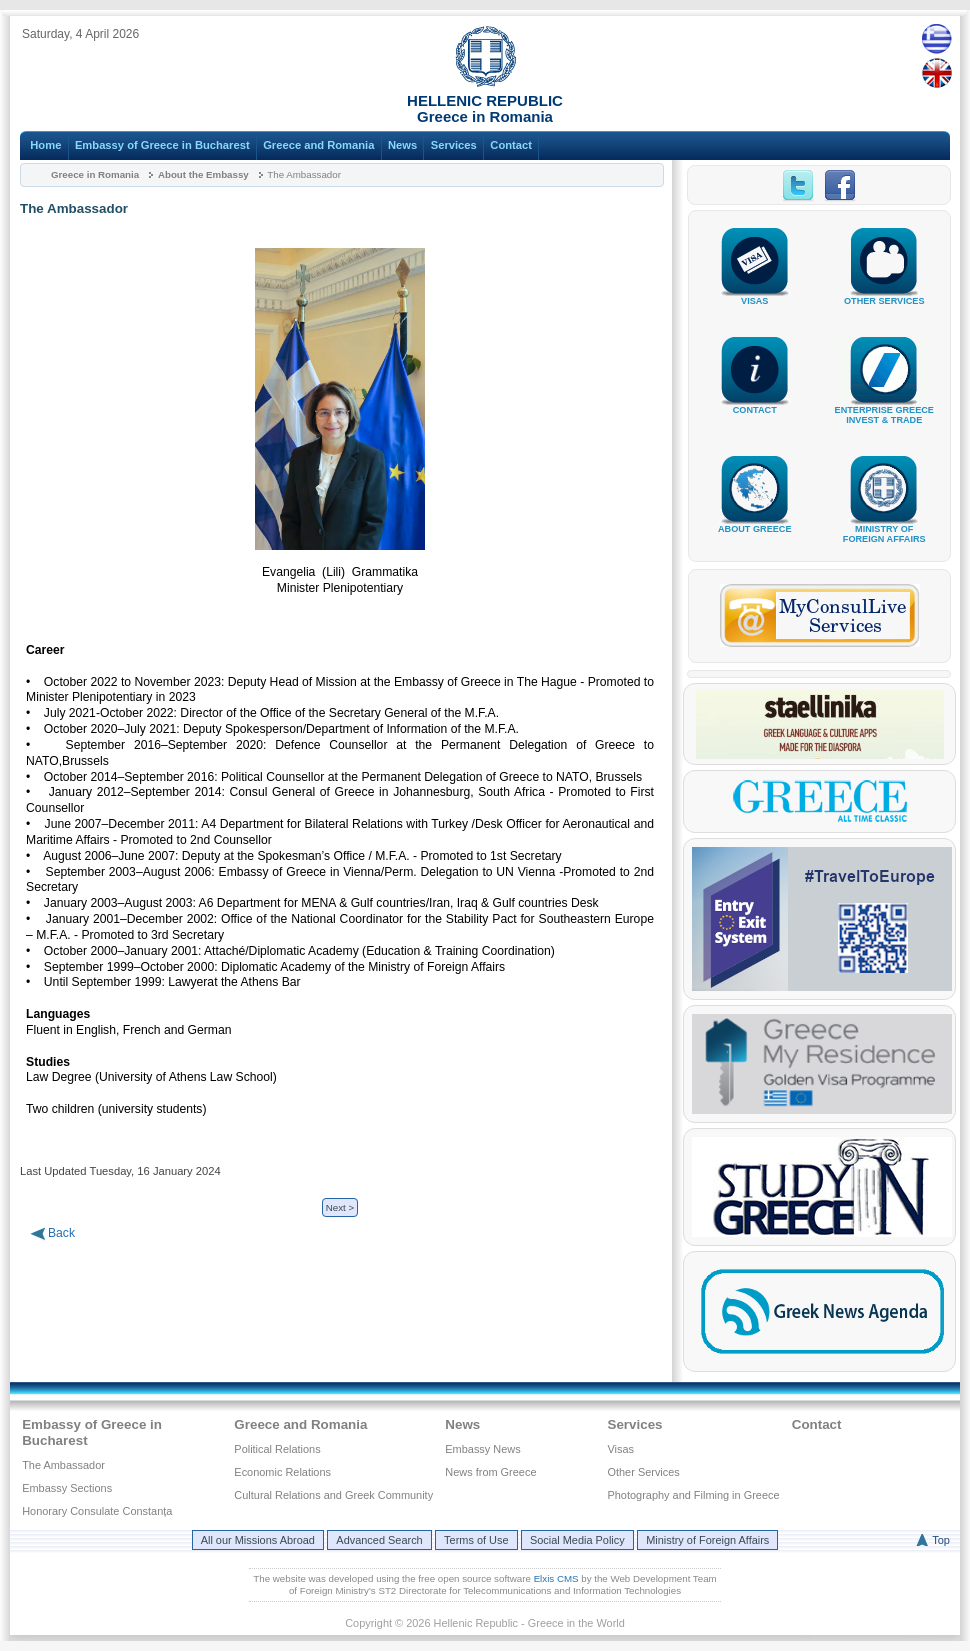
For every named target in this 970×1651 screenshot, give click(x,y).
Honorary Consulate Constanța (97, 1511)
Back (61, 1233)
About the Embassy (203, 174)
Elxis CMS (556, 1578)
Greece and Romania (318, 145)
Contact (511, 145)
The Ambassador (63, 1465)
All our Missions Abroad (258, 1540)
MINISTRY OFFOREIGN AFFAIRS (884, 526)
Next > (340, 1207)
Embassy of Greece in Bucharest (162, 145)
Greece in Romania (95, 174)
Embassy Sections (67, 1488)
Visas (620, 1449)
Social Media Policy (577, 1540)
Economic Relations (282, 1472)
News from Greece (490, 1472)
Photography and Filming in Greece (693, 1495)
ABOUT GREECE (755, 521)
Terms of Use (476, 1540)
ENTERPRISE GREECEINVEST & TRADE (884, 407)
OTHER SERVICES (884, 293)
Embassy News (482, 1449)
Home (45, 145)
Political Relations (277, 1449)
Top (941, 1540)
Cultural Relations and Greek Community (333, 1495)
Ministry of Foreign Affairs (707, 1540)
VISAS (755, 293)
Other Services (643, 1472)
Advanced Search (379, 1540)
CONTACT (755, 402)
